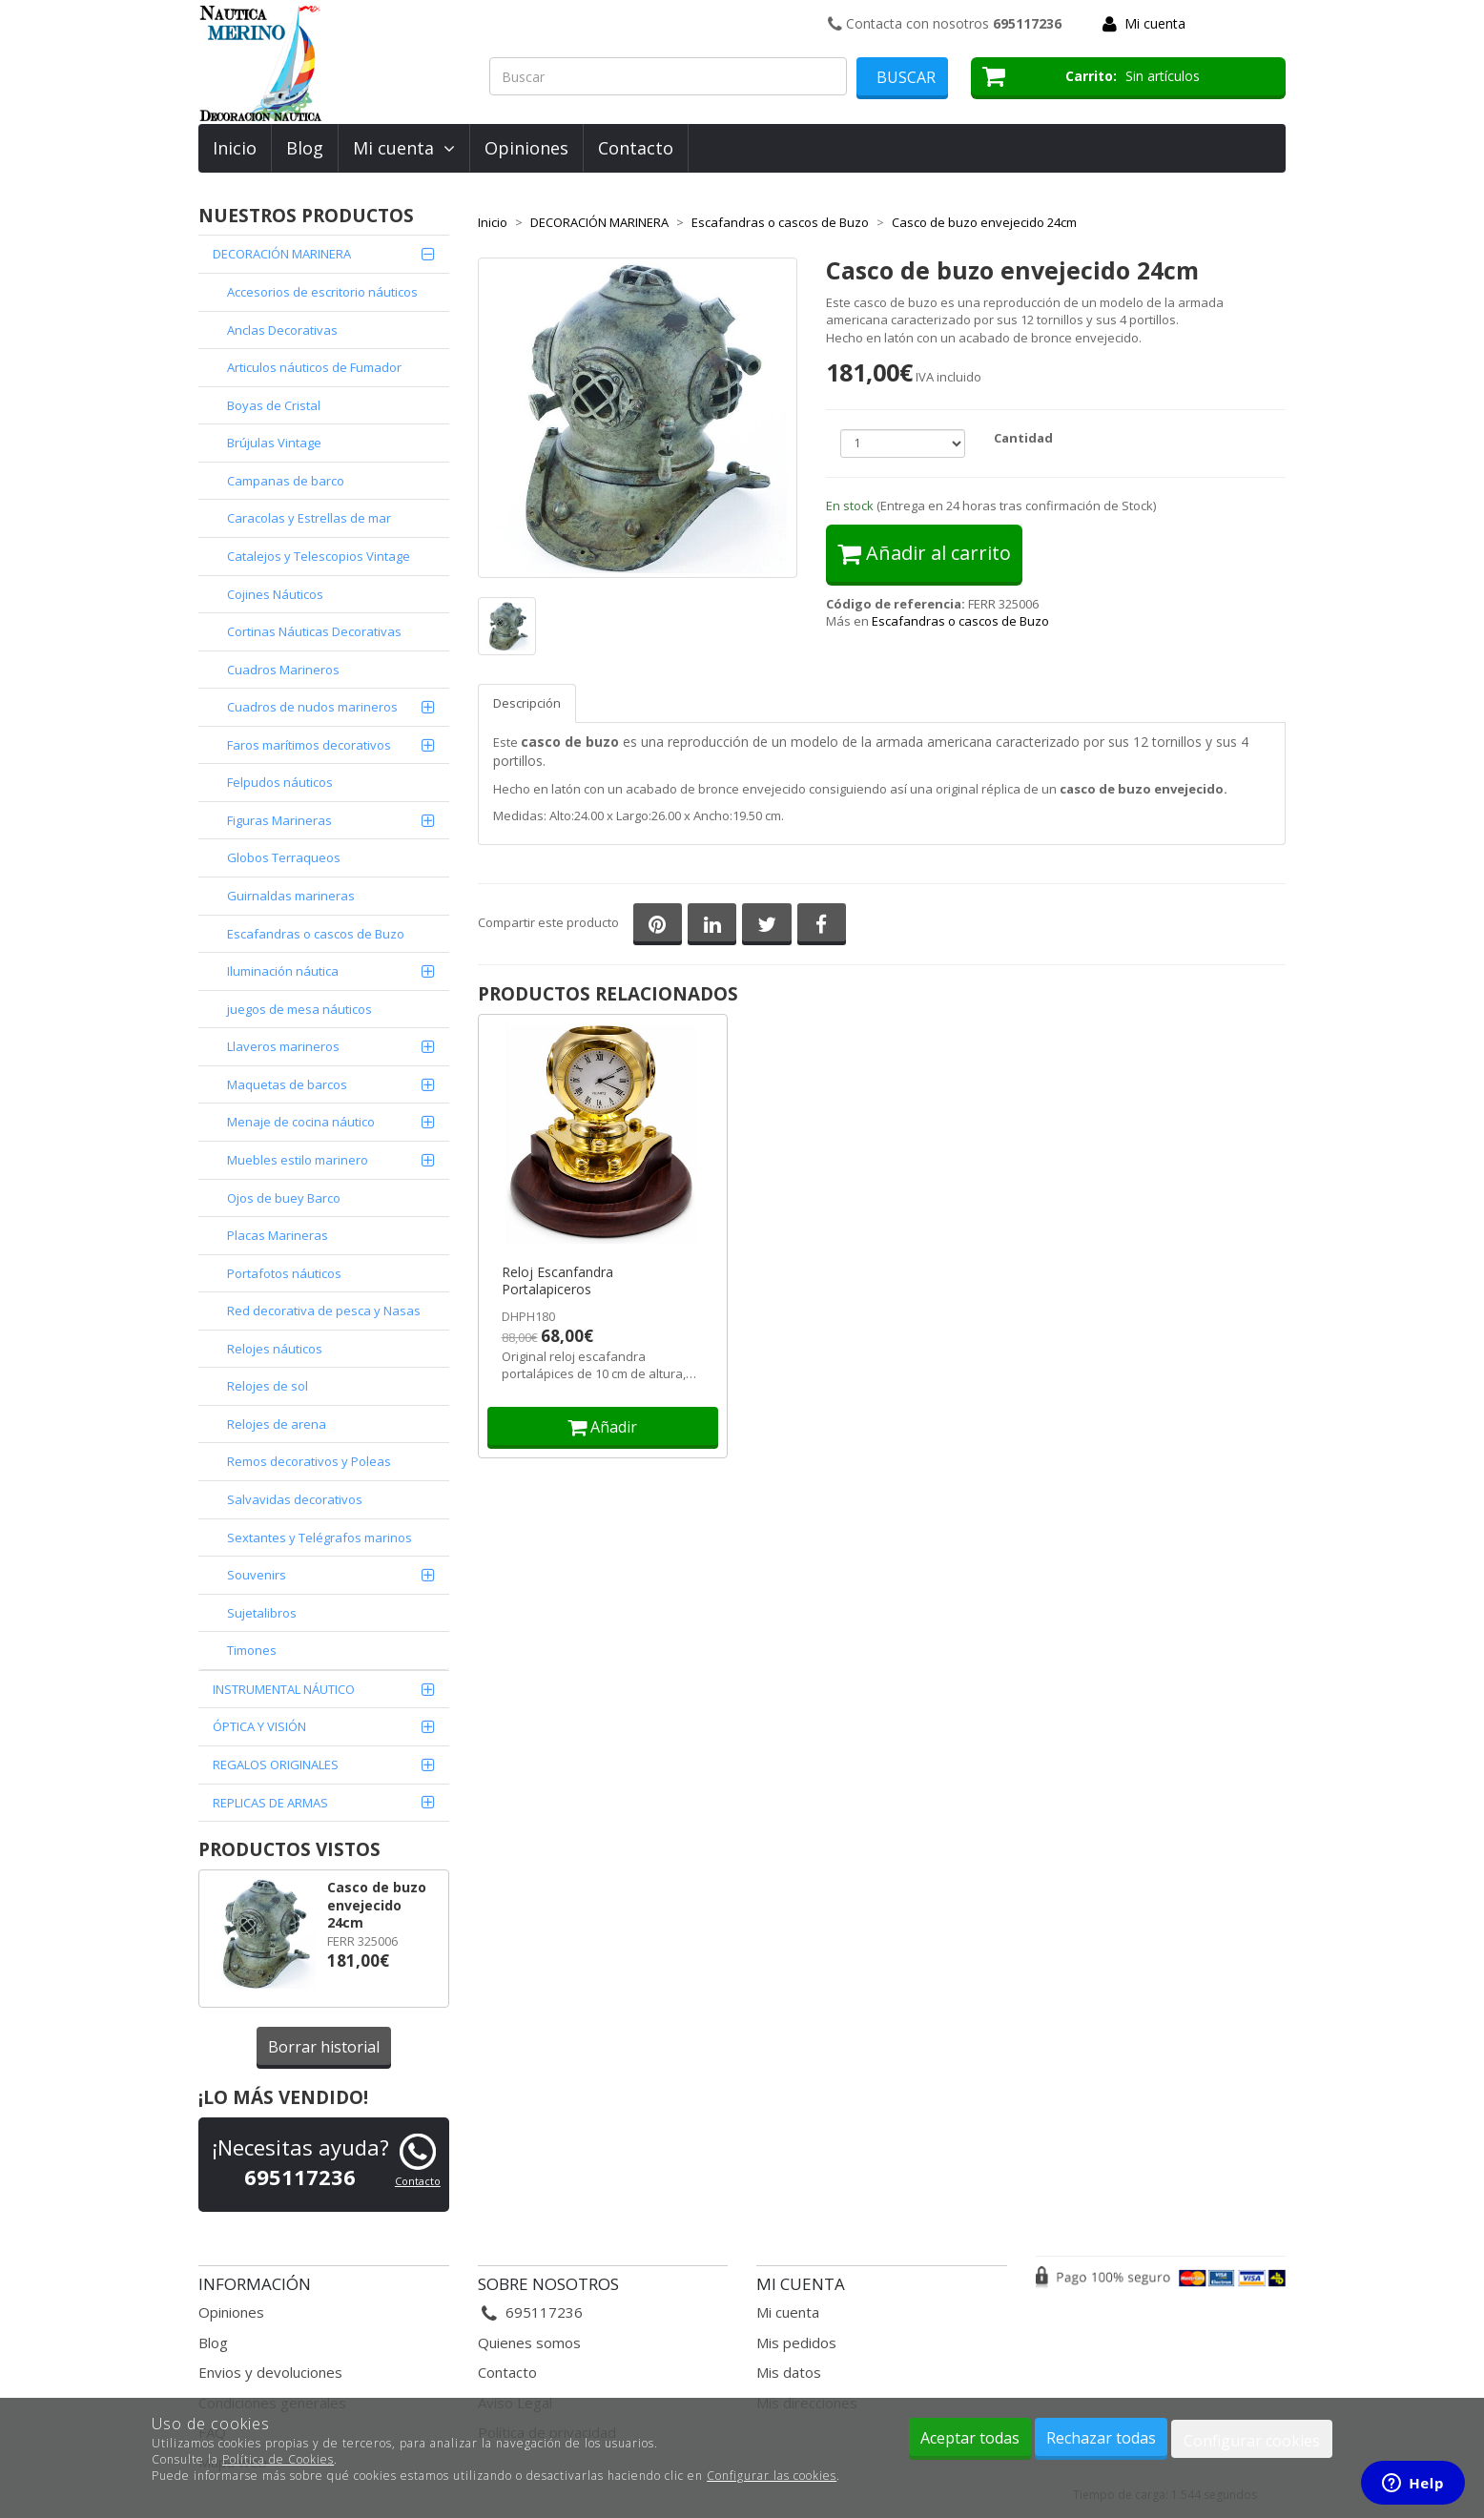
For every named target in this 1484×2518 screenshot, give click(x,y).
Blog (304, 147)
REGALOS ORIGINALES (276, 1764)
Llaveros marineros (283, 1046)
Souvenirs (256, 1574)
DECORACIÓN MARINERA (282, 253)
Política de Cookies (278, 2459)
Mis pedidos (796, 2342)
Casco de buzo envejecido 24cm (376, 1904)
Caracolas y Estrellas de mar (309, 517)
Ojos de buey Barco (283, 1198)
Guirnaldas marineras (291, 895)
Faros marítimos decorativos (309, 744)
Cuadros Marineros (283, 669)
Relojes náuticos (274, 1348)
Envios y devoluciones (270, 2372)
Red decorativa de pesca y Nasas (324, 1310)
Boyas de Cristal (273, 405)
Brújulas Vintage (274, 442)
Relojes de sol (267, 1385)
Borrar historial (324, 2046)
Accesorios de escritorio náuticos (322, 291)
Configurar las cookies (771, 2475)
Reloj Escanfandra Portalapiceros (557, 1281)
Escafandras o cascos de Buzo (315, 933)
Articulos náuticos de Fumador (314, 367)
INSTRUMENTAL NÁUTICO (284, 1689)
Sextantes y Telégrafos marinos (319, 1537)
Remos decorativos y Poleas (309, 1461)
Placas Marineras (277, 1235)
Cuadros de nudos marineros (312, 706)
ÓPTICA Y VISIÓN (259, 1726)
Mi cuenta (1154, 23)
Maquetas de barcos (287, 1084)
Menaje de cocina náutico (301, 1121)
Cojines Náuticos (275, 594)
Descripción (527, 703)
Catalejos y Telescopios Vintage (318, 556)
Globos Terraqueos (283, 857)
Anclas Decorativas (282, 330)
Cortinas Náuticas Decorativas (314, 631)
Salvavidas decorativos (294, 1499)
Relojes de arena (276, 1424)
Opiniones (526, 147)
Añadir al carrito (924, 553)
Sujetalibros (262, 1612)
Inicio (235, 147)
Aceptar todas (970, 2437)
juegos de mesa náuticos (299, 1009)
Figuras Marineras (279, 820)
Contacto (635, 147)
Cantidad (1023, 437)
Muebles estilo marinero (297, 1159)
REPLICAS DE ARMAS (270, 1802)
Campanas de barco (285, 480)
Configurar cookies (1252, 2440)
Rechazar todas (1101, 2437)
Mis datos (788, 2372)
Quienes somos (529, 2342)
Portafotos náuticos (284, 1273)
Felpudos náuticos (280, 782)
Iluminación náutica (283, 971)
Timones (252, 1650)
